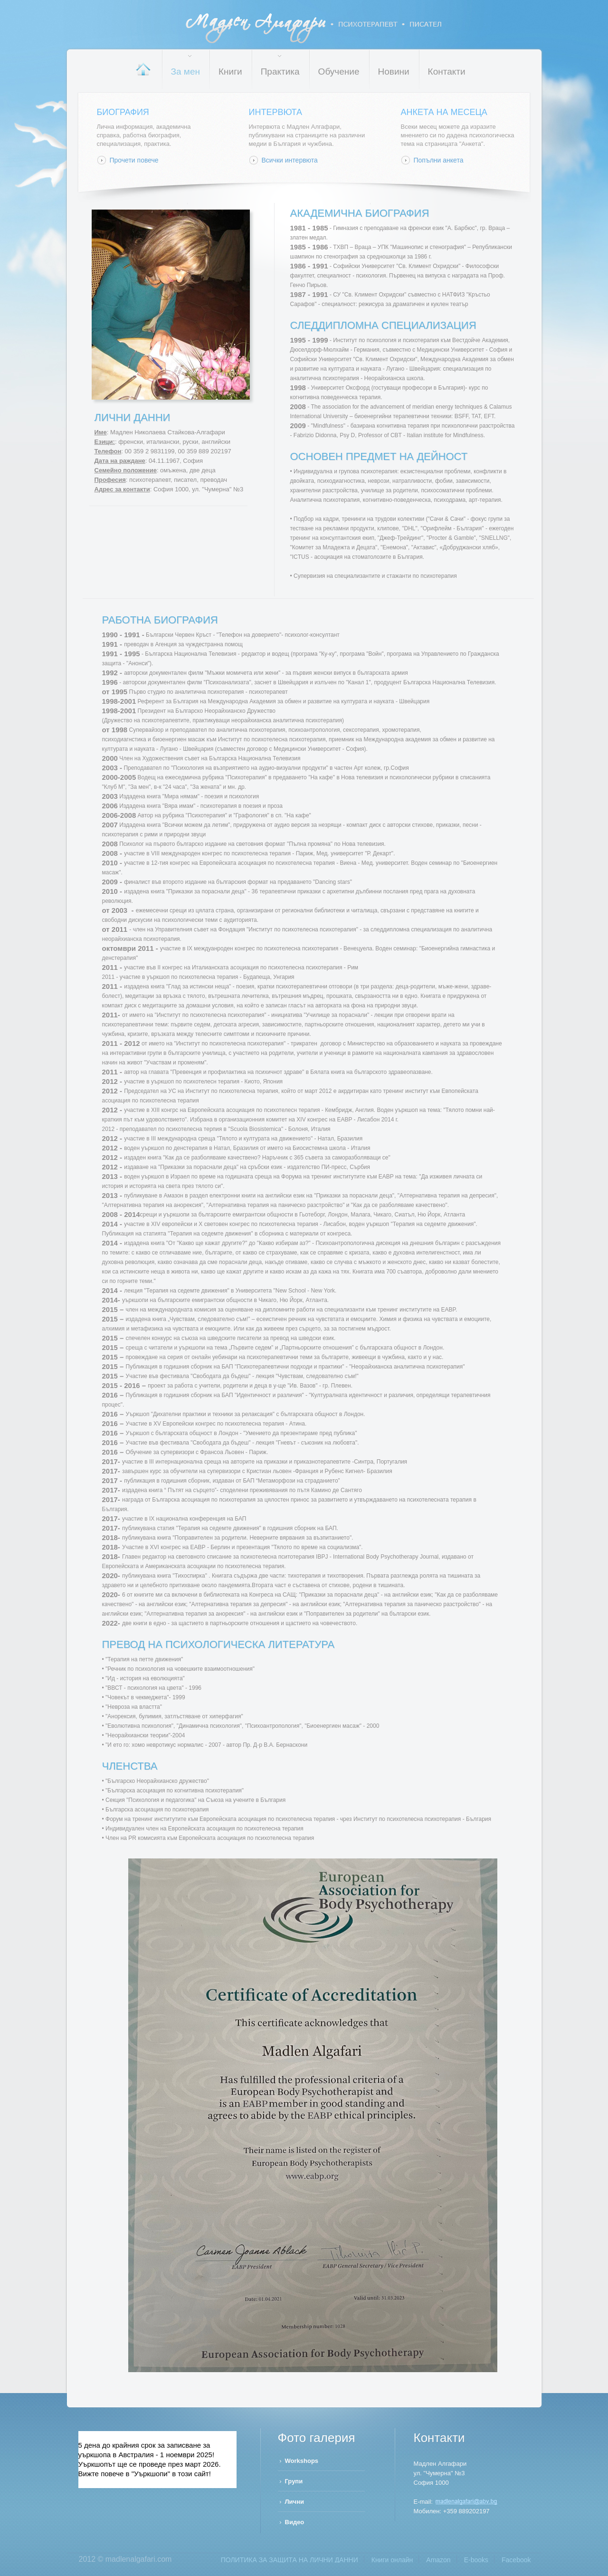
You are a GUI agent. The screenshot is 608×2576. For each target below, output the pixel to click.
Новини (393, 72)
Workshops (302, 2460)
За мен (185, 72)
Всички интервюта (290, 160)
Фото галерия (316, 2438)
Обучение (339, 72)
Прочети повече (134, 160)
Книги (230, 72)
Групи (294, 2481)
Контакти (447, 72)
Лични (294, 2501)
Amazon (438, 2560)
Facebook (516, 2560)
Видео (294, 2522)
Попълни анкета (439, 160)
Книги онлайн (392, 2560)
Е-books (476, 2560)
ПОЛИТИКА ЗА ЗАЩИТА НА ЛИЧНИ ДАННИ (289, 2560)
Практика (280, 72)
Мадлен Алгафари (314, 28)
